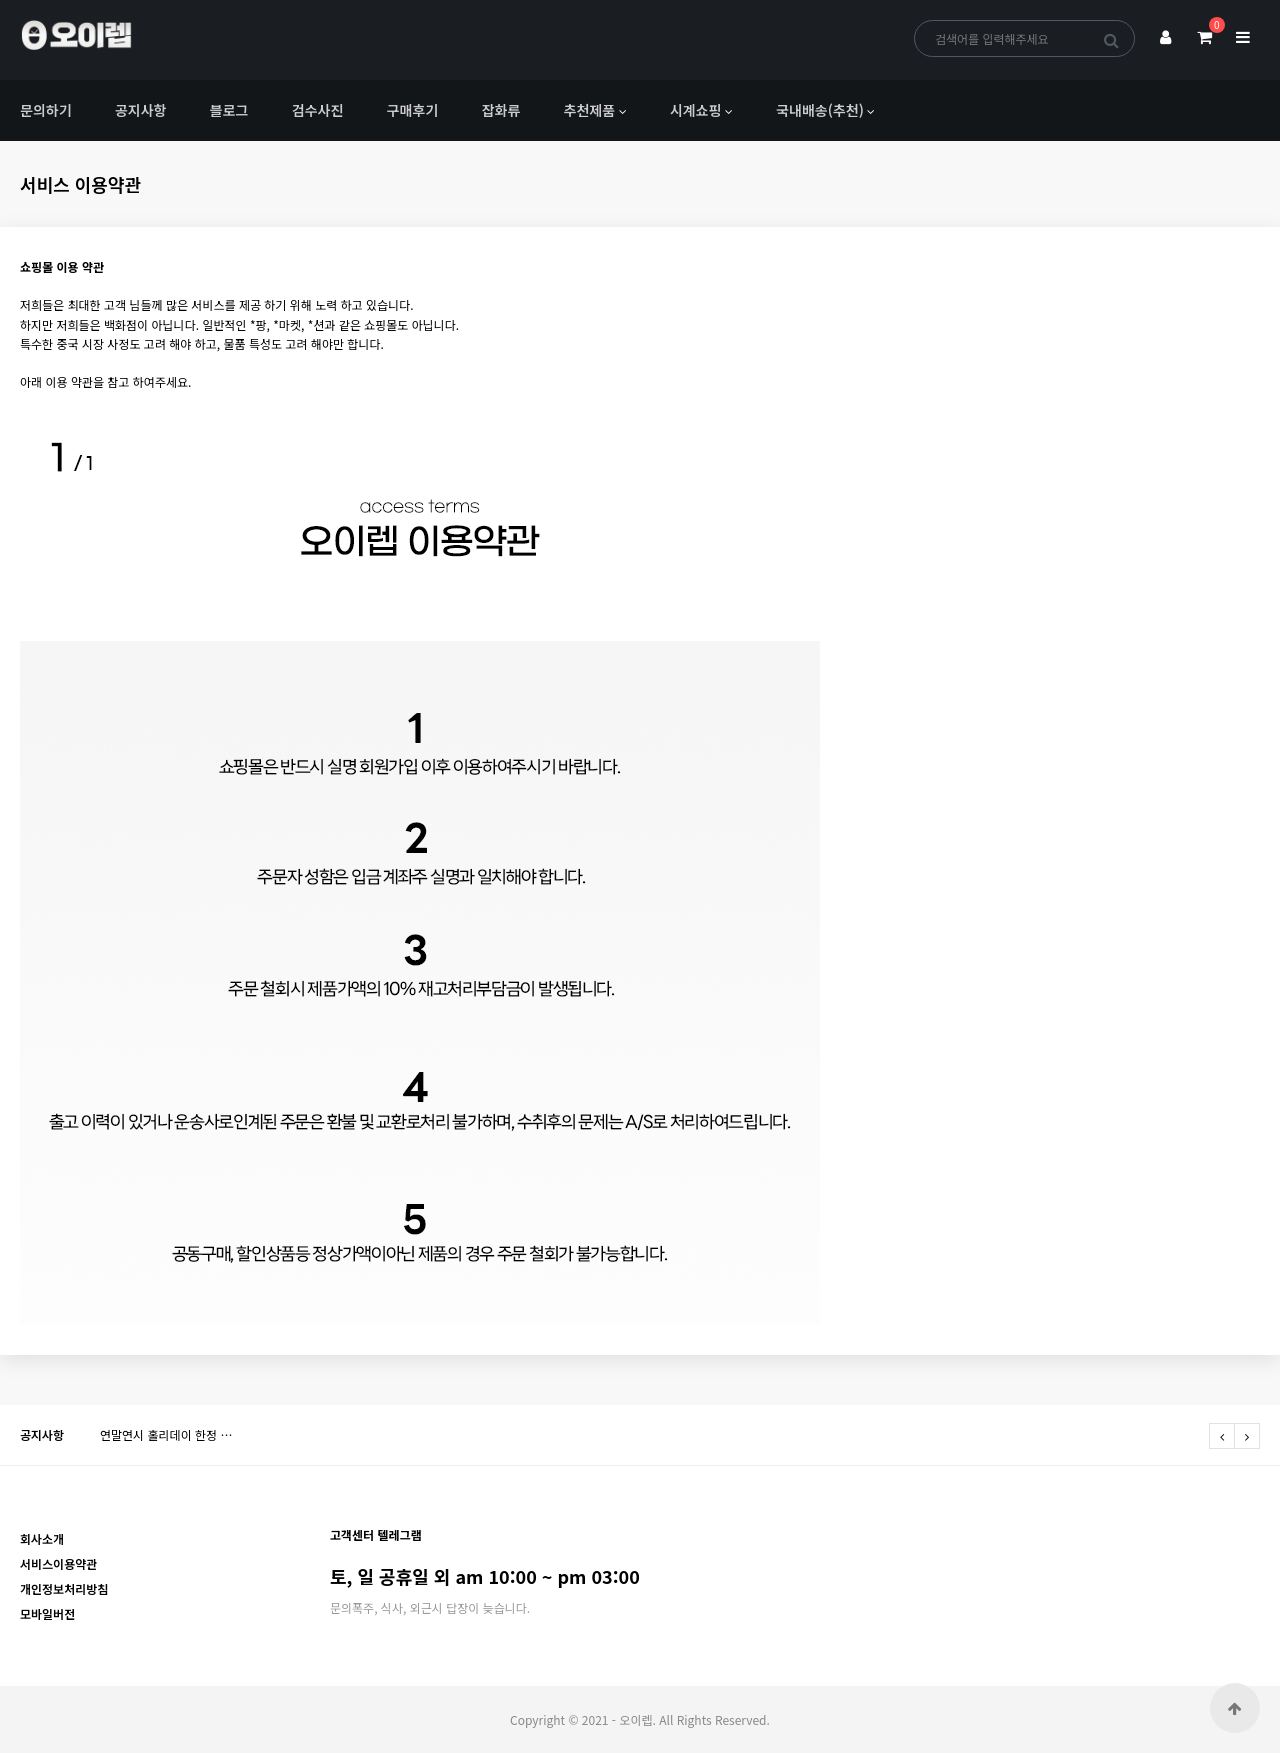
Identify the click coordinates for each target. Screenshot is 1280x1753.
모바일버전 (47, 1613)
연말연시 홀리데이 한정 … (166, 1434)
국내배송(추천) (820, 110)
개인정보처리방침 (64, 1588)
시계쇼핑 (696, 110)
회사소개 (42, 1538)
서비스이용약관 (58, 1563)
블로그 (229, 110)
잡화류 (501, 110)
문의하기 (46, 110)
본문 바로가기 (0, 0)
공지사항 (141, 110)
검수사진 (318, 110)
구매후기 (413, 110)
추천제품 (590, 110)
